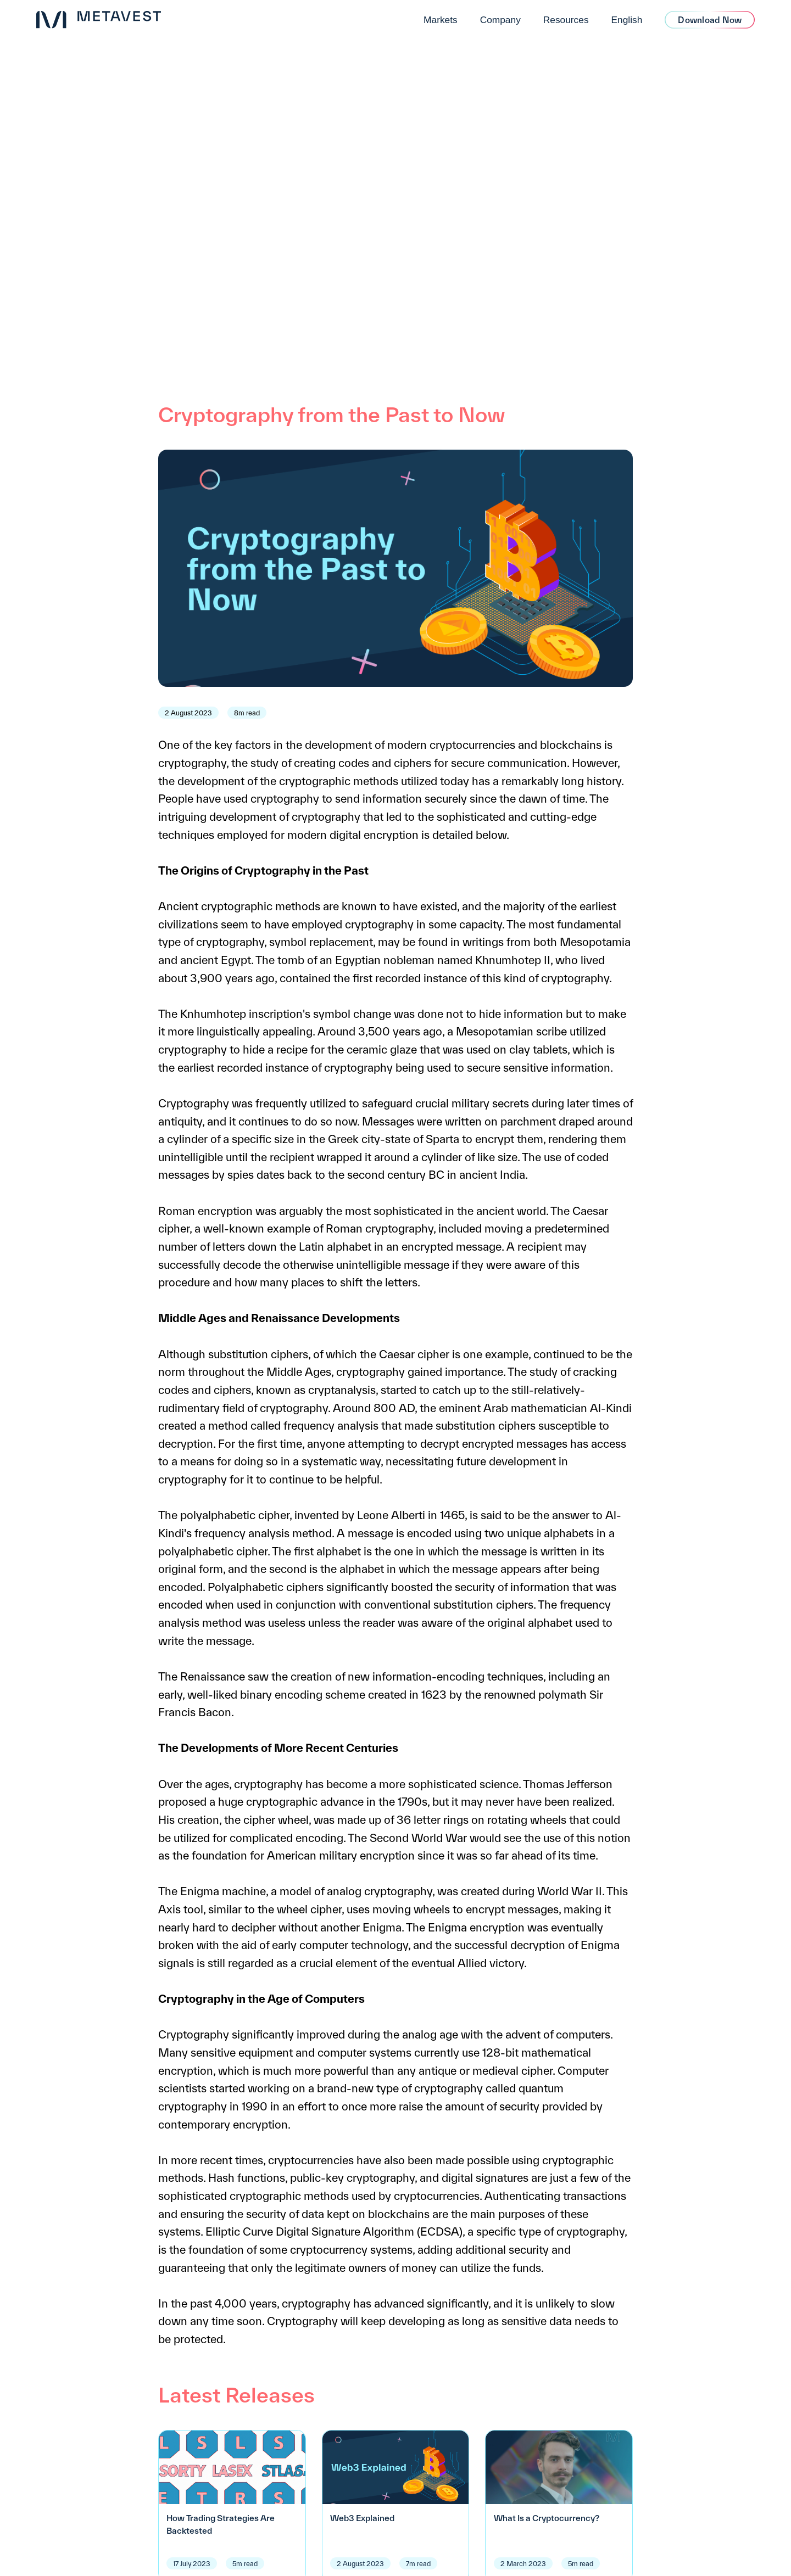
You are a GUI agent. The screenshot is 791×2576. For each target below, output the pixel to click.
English (627, 19)
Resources (566, 19)
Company (500, 19)
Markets (441, 19)
